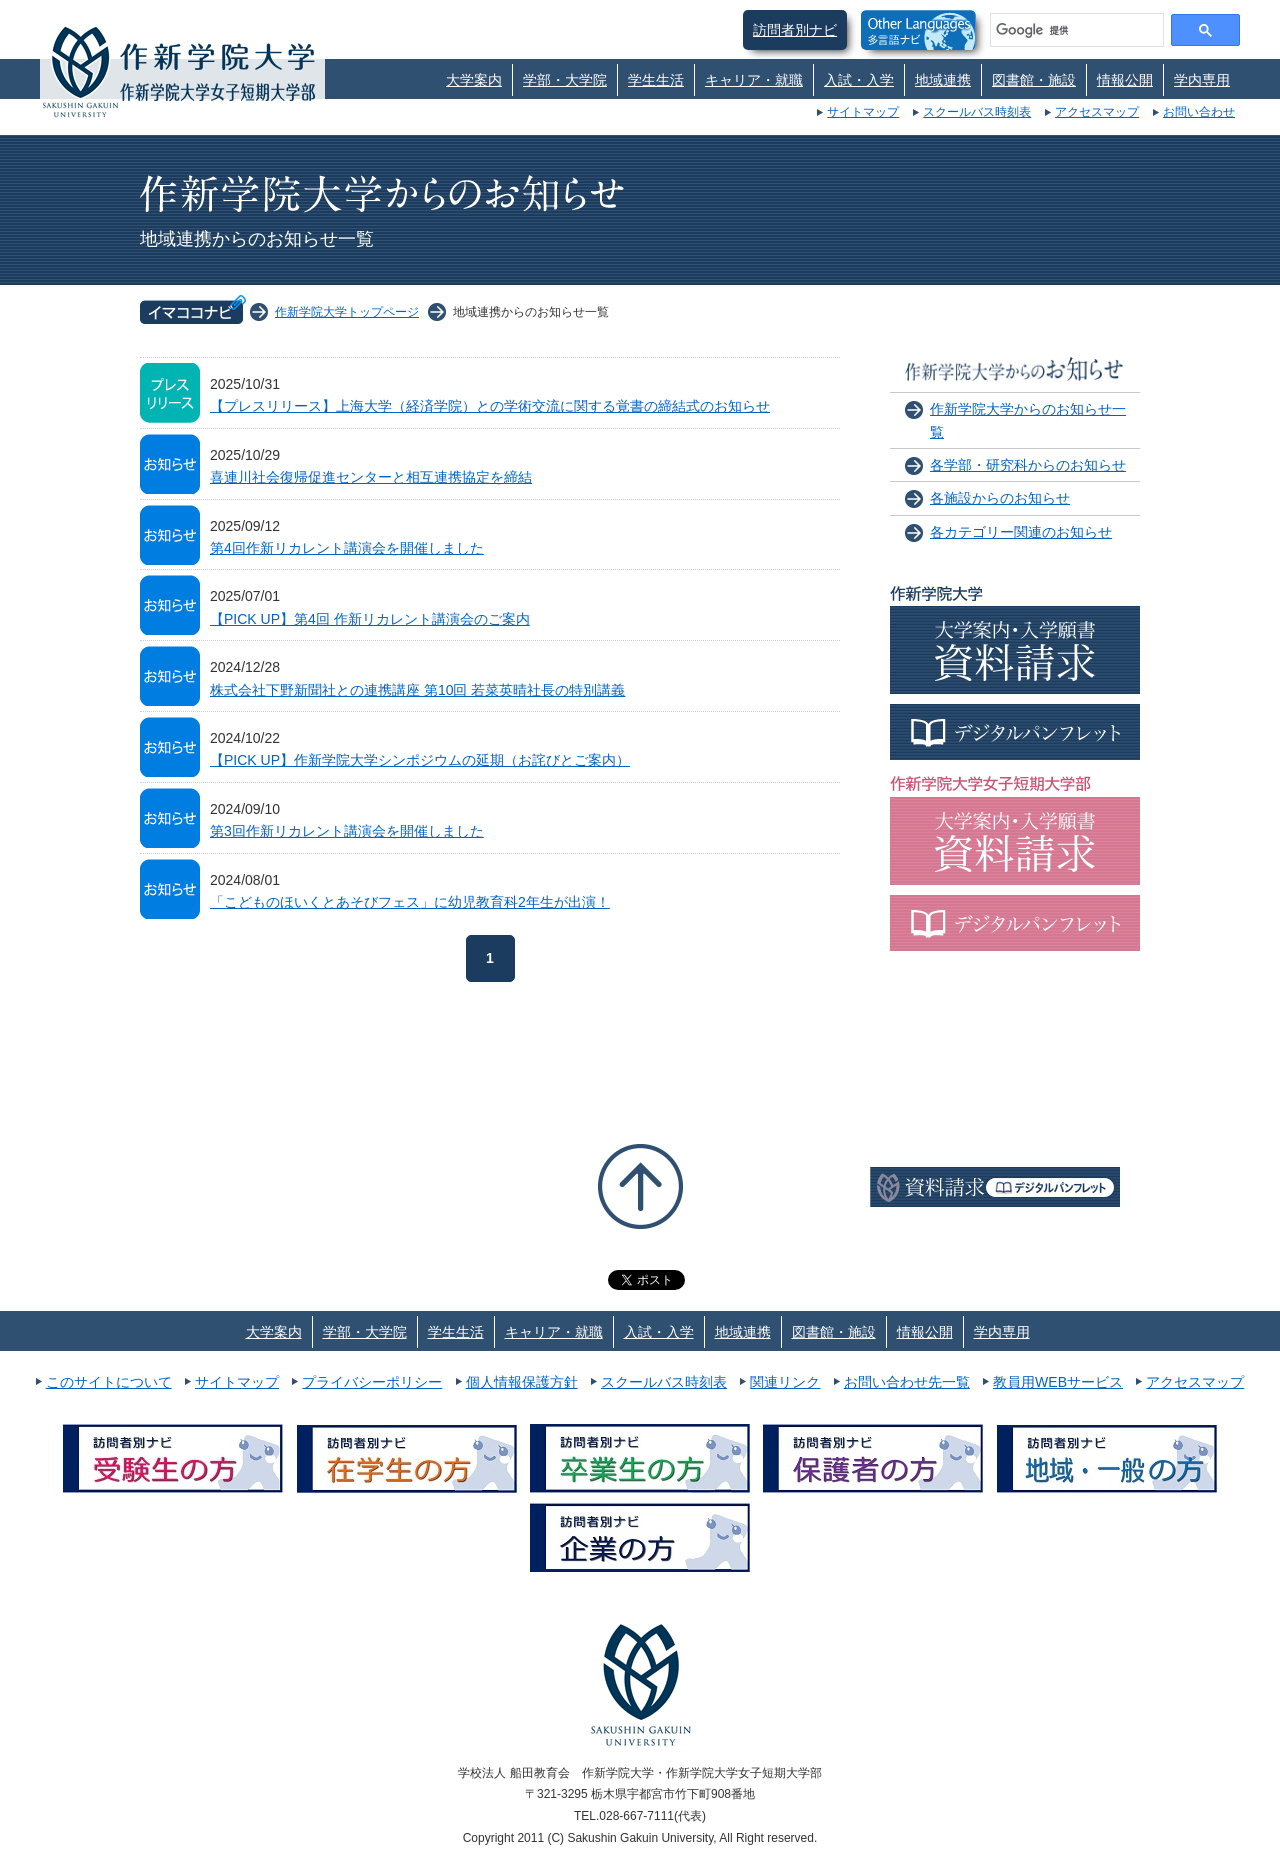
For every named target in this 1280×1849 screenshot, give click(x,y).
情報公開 (1125, 80)
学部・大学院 (565, 80)
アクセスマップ (1097, 112)
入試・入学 (859, 80)
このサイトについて (109, 1382)
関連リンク (785, 1382)
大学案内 (474, 80)
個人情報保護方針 (522, 1382)
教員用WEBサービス (1058, 1382)
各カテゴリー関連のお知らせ (1021, 532)
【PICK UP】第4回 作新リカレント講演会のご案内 (370, 619)
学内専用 (1202, 80)
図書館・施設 (1034, 80)
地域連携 (943, 80)
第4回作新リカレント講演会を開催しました (347, 548)
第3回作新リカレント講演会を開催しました (347, 831)
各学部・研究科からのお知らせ (1028, 465)
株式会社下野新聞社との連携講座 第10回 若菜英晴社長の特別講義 (417, 690)
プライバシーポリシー (372, 1382)
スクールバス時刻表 (977, 112)
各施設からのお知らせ (1000, 498)
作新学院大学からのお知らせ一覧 (1028, 420)
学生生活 (656, 80)
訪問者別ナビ (795, 30)
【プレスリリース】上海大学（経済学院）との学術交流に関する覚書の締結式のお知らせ (490, 406)
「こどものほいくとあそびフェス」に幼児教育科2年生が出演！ (410, 902)
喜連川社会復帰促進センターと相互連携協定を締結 (371, 477)
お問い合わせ (1199, 112)
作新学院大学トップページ (347, 312)
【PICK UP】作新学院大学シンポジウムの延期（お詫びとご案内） (420, 760)
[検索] (1075, 30)
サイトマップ (863, 112)
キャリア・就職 (754, 80)
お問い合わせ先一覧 (907, 1382)
